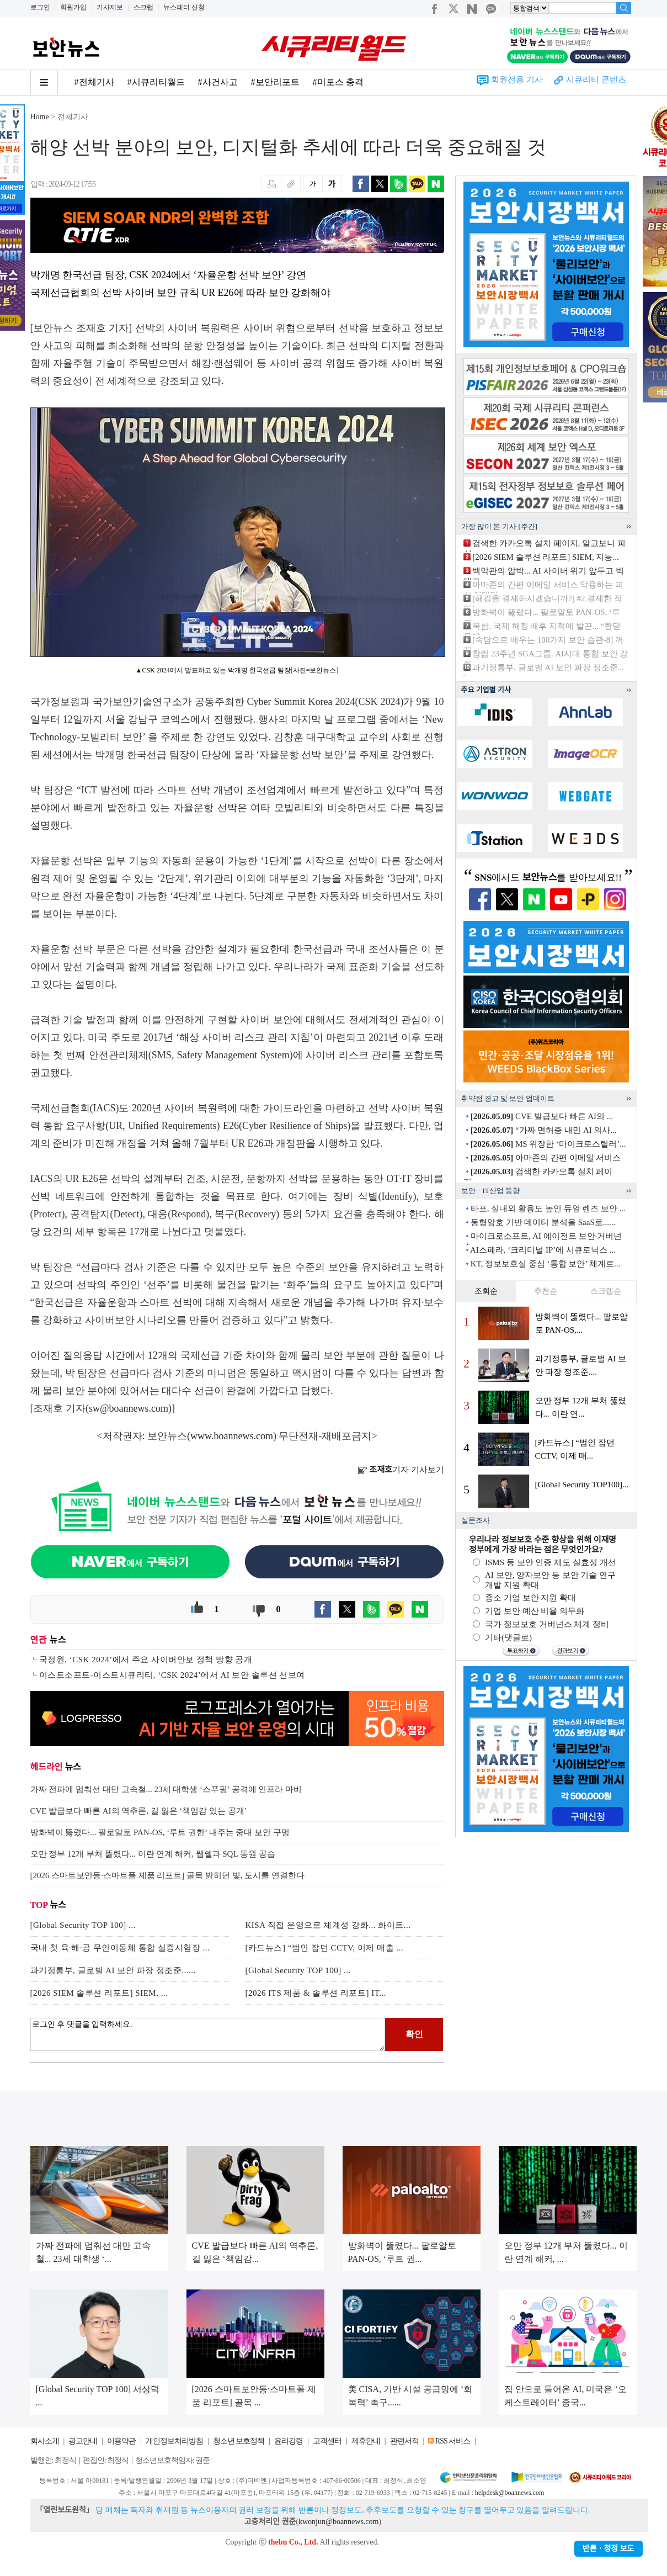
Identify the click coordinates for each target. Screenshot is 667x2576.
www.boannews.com (231, 1435)
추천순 (545, 1291)
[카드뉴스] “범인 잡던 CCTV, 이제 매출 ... (325, 1947)
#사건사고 (218, 82)
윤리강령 (288, 2441)
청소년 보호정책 (239, 2441)
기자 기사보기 (400, 1469)
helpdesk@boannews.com (509, 2493)
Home (39, 117)
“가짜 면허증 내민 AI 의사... (544, 1130)
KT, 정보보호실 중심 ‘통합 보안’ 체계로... (546, 1263)
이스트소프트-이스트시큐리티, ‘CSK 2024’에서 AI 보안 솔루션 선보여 (172, 1675)
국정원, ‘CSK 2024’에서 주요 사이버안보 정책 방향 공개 (146, 1659)
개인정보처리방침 (174, 2441)
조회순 (486, 1291)
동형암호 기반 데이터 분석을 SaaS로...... (543, 1222)
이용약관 (121, 2441)
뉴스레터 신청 (184, 7)
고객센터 (327, 2441)
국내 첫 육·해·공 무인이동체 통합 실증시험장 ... (120, 1947)
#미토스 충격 (338, 82)
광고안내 (82, 2441)
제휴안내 (365, 2441)
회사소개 (44, 2441)
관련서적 (404, 2441)
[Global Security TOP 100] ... (83, 1925)
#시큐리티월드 (156, 82)
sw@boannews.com (128, 1408)
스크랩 (143, 7)
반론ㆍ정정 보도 (608, 2549)
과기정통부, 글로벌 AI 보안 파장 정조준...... (113, 1970)
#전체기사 (94, 82)
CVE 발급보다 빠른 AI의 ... (542, 1116)
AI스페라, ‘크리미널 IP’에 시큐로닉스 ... (543, 1249)
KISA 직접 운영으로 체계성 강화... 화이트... (328, 1925)
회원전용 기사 (517, 79)
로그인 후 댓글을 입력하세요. (208, 2034)
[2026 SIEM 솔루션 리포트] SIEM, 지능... (545, 557)
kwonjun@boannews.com (338, 2521)
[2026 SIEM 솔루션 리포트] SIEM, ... (99, 1993)
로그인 (40, 7)
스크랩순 (605, 1291)
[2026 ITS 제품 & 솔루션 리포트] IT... (316, 1993)
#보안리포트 (275, 82)
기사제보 (110, 7)
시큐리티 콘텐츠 (596, 79)
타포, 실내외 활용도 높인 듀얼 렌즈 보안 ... (548, 1208)
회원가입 (73, 7)
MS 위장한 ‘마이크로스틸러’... (548, 1143)
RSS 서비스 (452, 2441)
